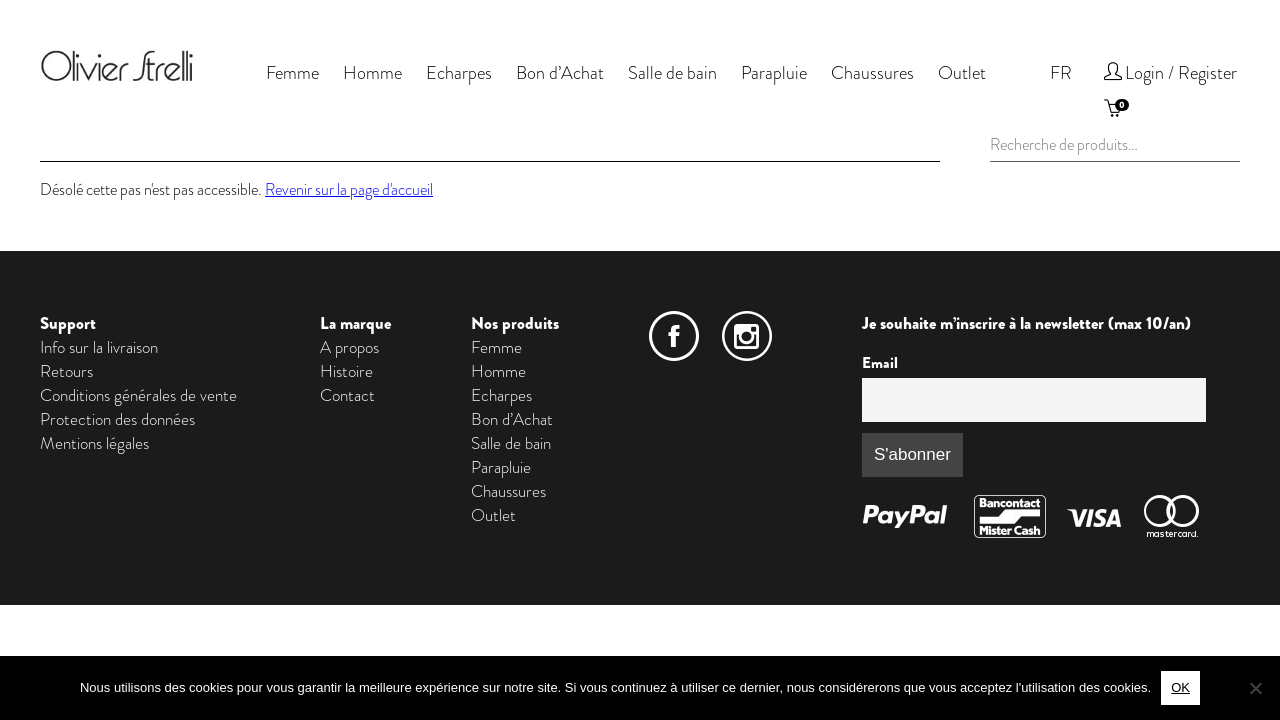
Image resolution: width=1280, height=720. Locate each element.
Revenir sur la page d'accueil (349, 189)
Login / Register (1181, 73)
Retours (66, 371)
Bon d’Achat (560, 73)
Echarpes (459, 73)
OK (1180, 687)
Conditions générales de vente (138, 395)
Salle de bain (672, 73)
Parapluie (774, 73)
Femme (292, 73)
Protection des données (117, 419)
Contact (347, 395)
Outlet (962, 73)
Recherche (1232, 144)
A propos (349, 347)
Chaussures (872, 73)
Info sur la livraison (99, 347)
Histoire (346, 371)
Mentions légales (94, 443)
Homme (372, 73)
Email (880, 363)
